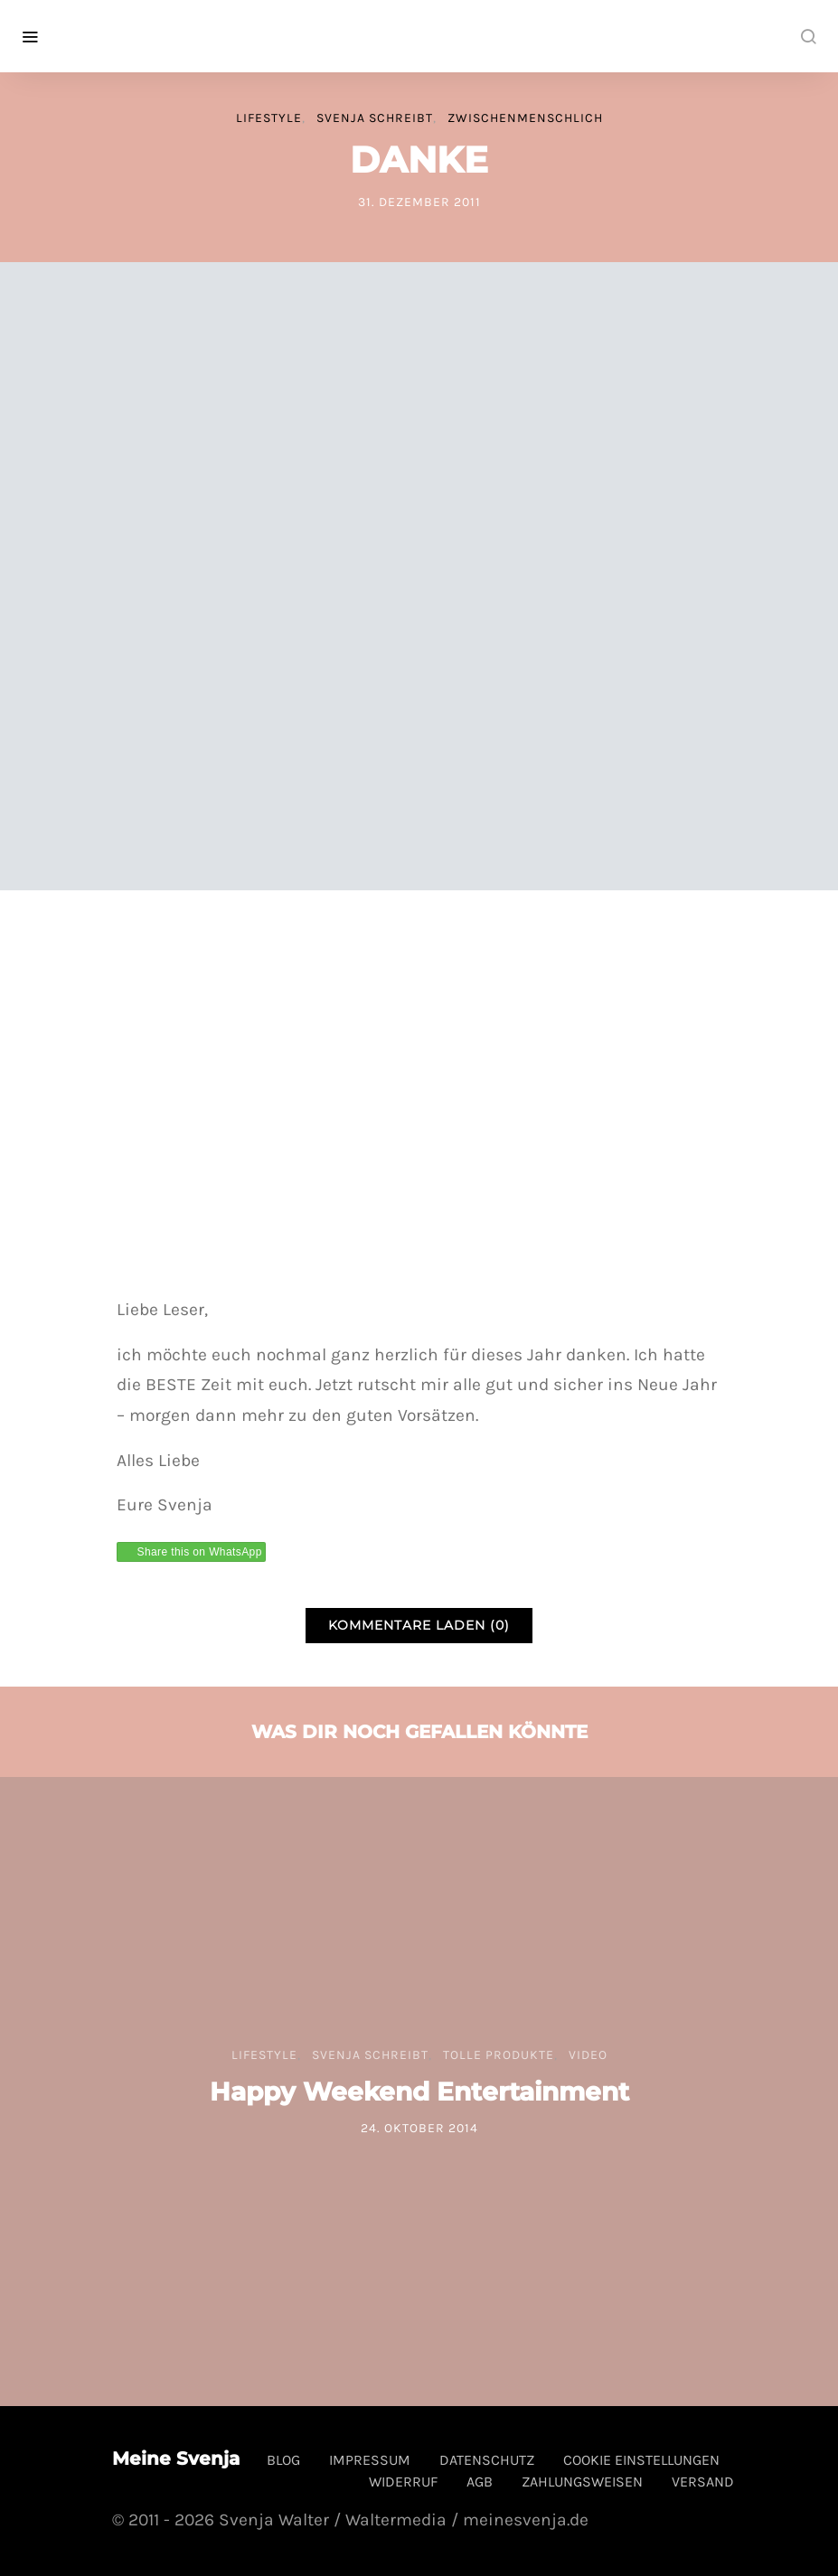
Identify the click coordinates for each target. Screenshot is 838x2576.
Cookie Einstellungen (641, 2459)
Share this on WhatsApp (199, 1552)
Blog (283, 2459)
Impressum (369, 2459)
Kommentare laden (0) (419, 1625)
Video (588, 2055)
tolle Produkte (498, 2055)
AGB (479, 2481)
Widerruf (403, 2481)
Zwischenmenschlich (525, 118)
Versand (703, 2481)
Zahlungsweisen (582, 2481)
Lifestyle (269, 118)
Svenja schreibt (374, 118)
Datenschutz (486, 2459)
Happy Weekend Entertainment (419, 2091)
